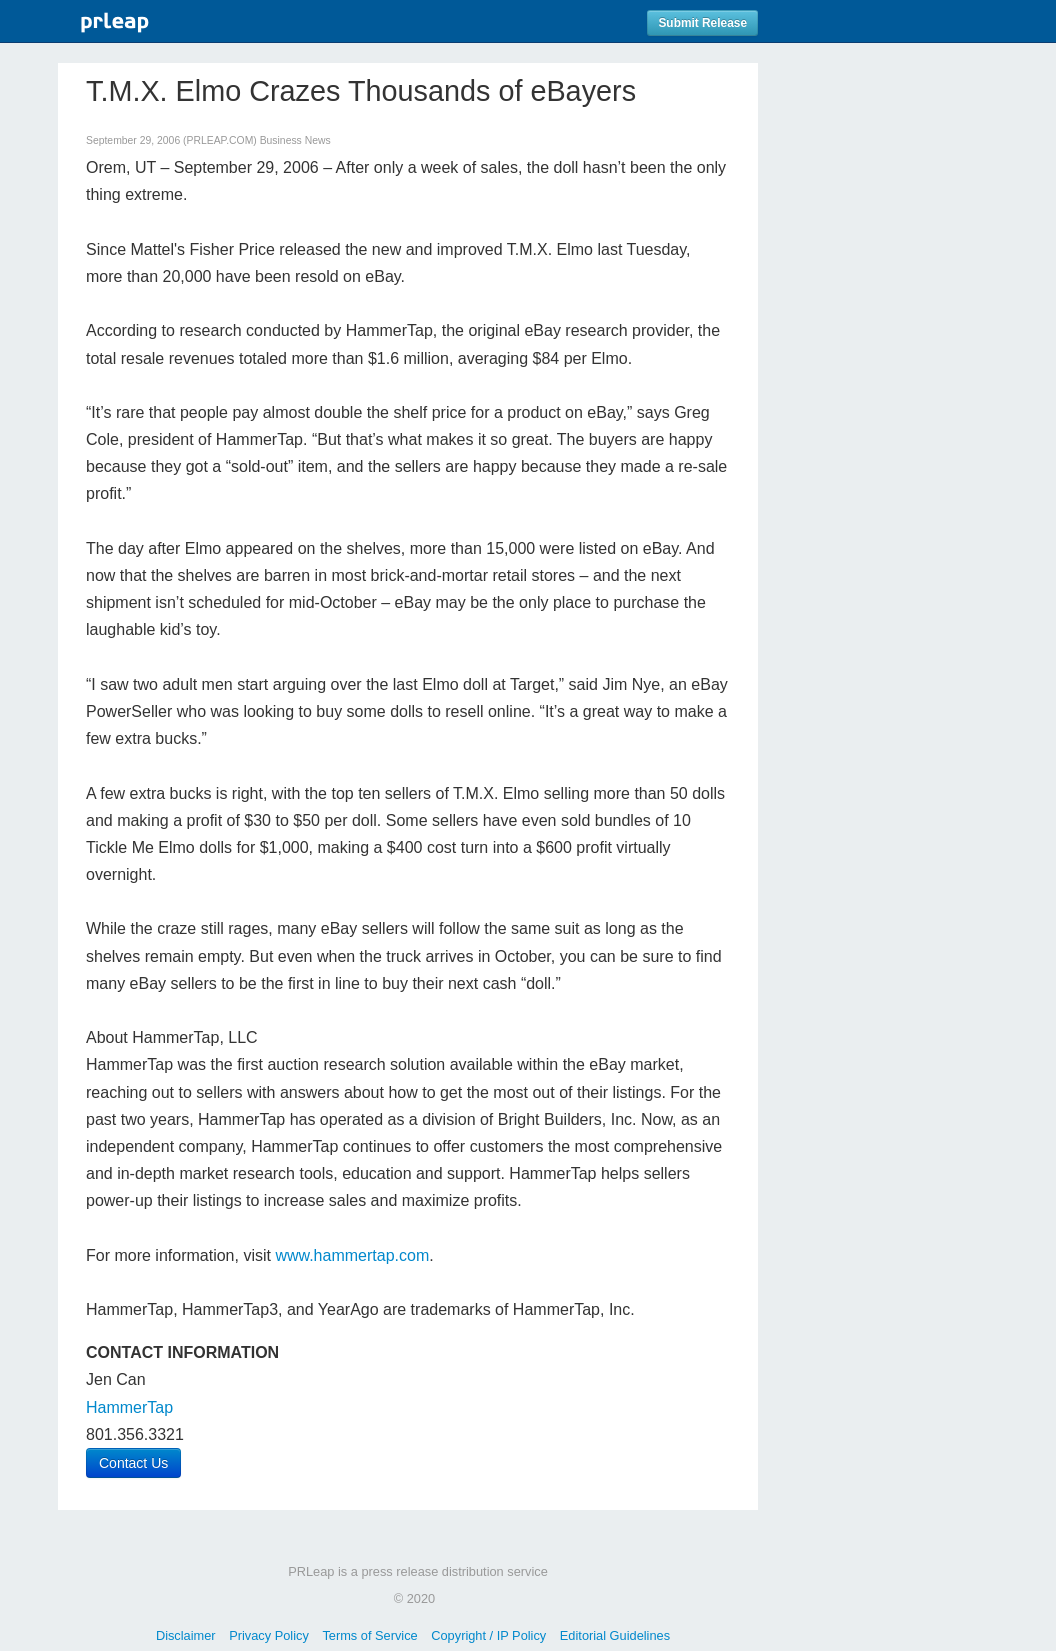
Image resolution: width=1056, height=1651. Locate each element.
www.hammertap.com (352, 1255)
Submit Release (702, 23)
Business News (295, 140)
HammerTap (129, 1407)
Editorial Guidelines (615, 1635)
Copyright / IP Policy (488, 1635)
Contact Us (133, 1463)
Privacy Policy (269, 1635)
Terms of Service (369, 1635)
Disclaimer (186, 1635)
